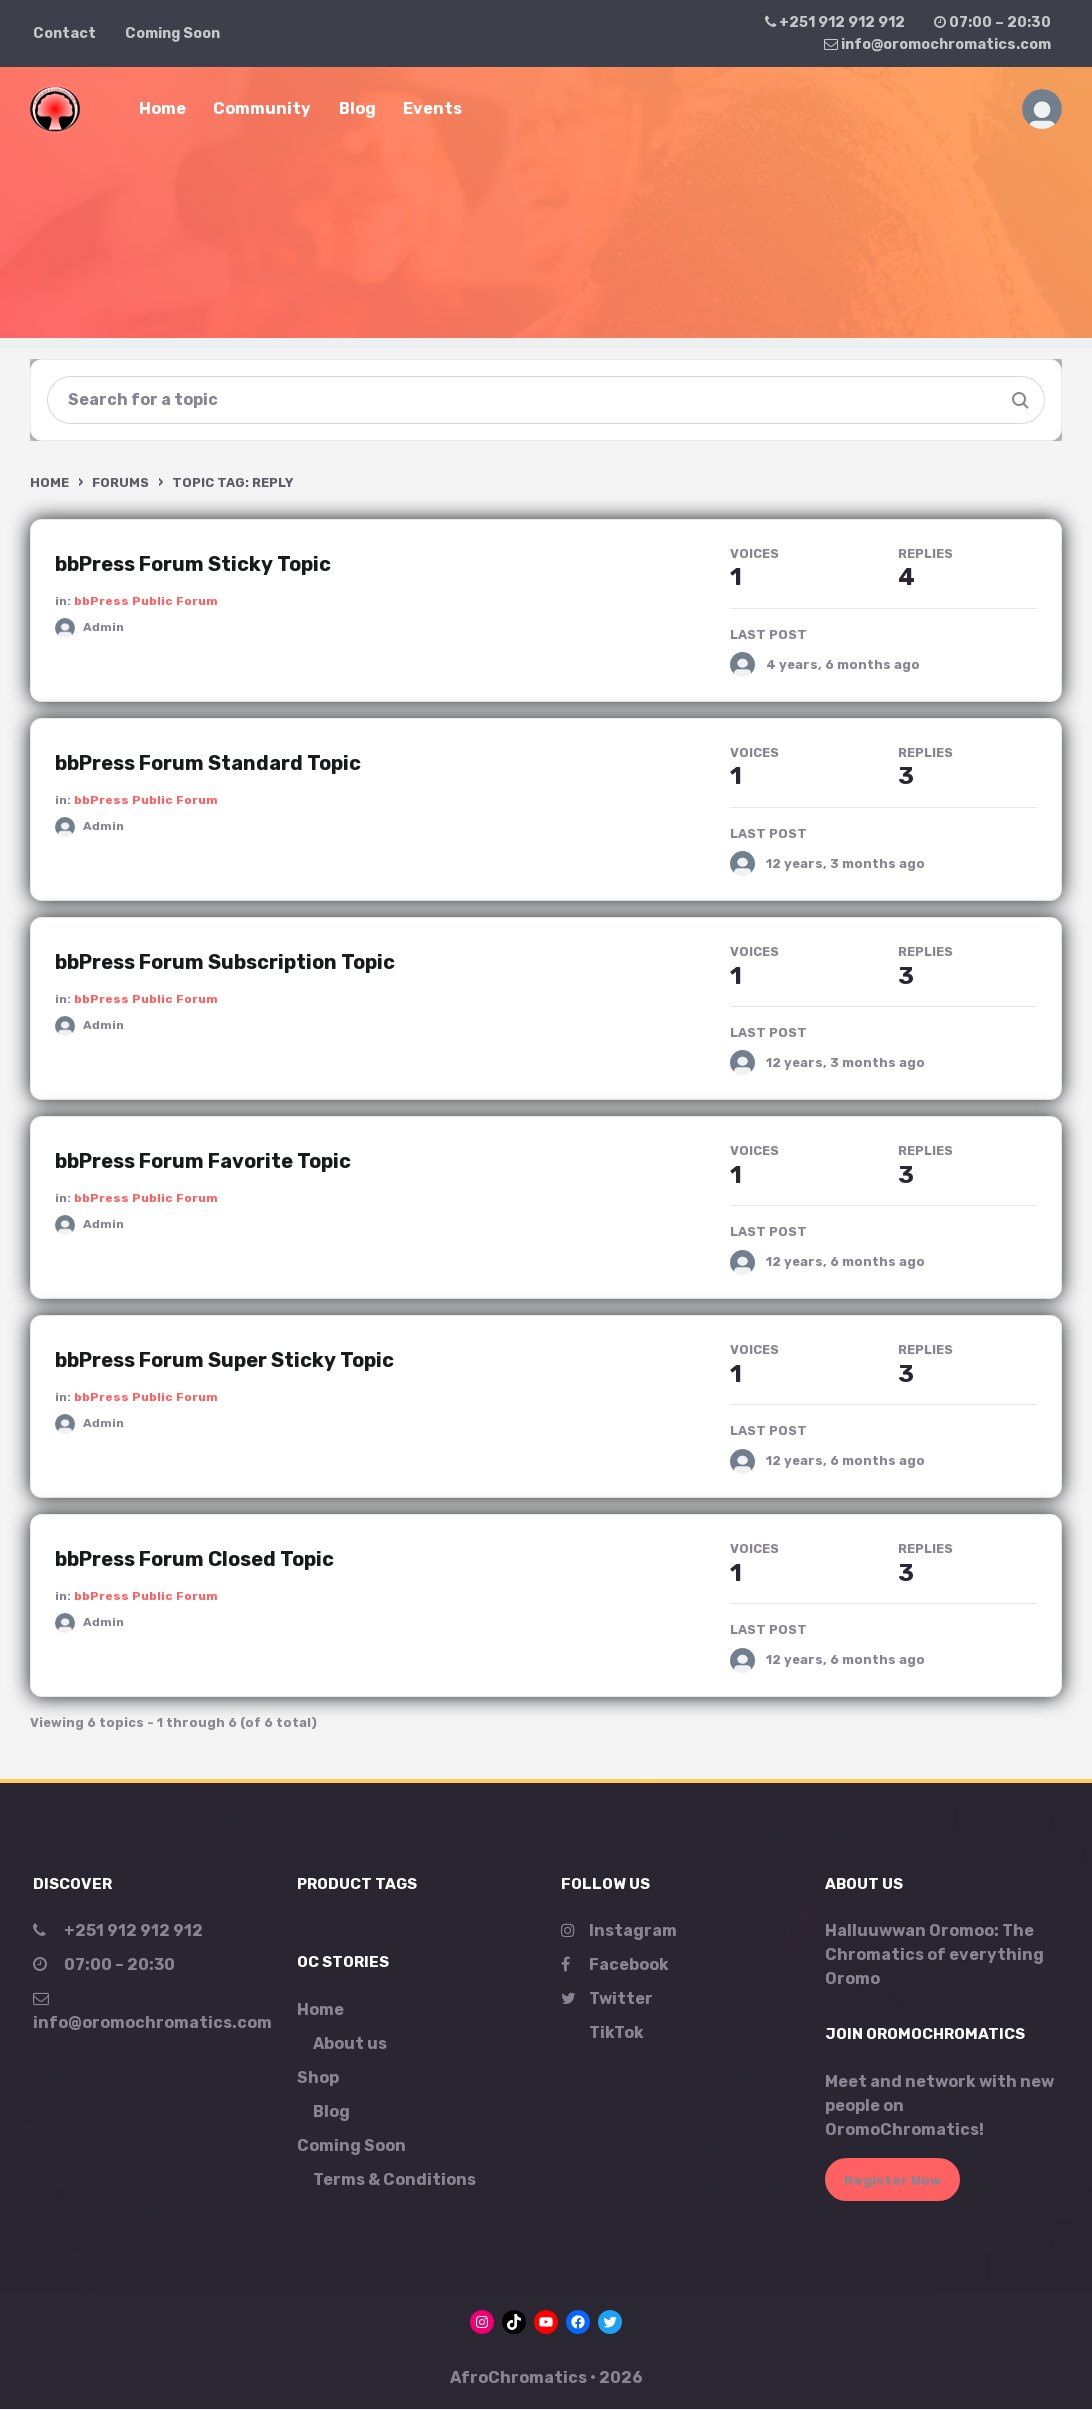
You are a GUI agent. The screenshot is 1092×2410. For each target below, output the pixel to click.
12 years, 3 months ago (845, 864)
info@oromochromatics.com (937, 44)
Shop (318, 2078)
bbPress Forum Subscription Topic (225, 963)
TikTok (616, 2033)
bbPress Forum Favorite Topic (203, 1162)
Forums (120, 482)
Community (262, 108)
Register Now (892, 2181)
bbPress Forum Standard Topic (208, 764)
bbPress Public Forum (146, 601)
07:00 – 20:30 (992, 22)
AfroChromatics (518, 2378)
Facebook (615, 1965)
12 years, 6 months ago (845, 1262)
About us (350, 2044)
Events (432, 108)
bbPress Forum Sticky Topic (193, 564)
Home (162, 108)
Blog (357, 108)
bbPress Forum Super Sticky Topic (224, 1361)
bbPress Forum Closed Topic (194, 1560)
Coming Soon (172, 33)
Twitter (607, 1999)
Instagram (619, 1931)
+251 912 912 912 (835, 22)
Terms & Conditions (394, 2180)
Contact (64, 33)
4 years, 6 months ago (843, 664)
